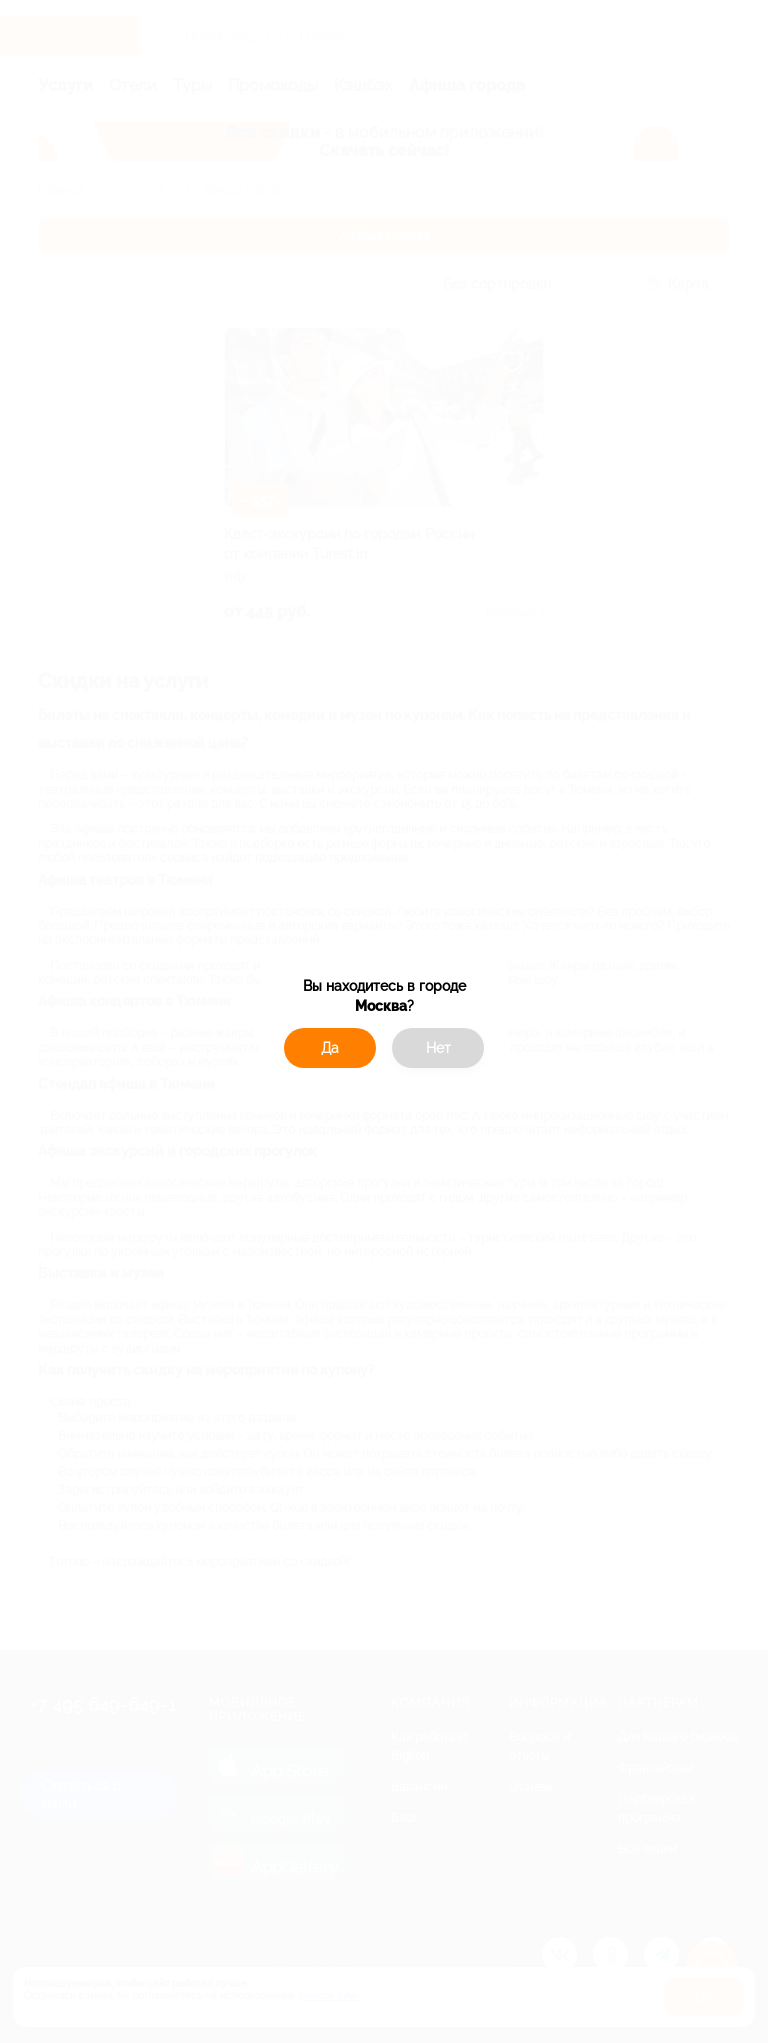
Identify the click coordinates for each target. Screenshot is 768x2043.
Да (330, 1048)
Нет (438, 1048)
